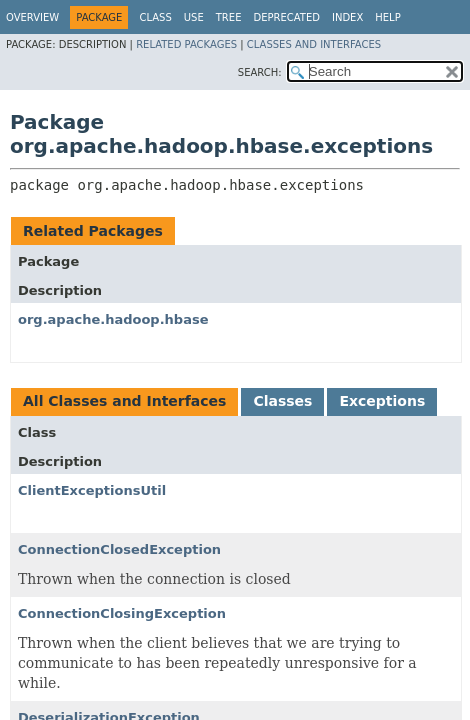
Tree (229, 17)
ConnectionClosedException (119, 549)
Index (347, 17)
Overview (32, 17)
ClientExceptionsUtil (92, 490)
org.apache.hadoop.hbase (113, 319)
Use (194, 17)
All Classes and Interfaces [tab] (124, 401)
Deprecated (286, 17)
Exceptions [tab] (382, 401)
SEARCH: (260, 72)
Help (387, 17)
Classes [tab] (282, 401)
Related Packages (186, 44)
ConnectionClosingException (122, 613)
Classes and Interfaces (314, 44)
